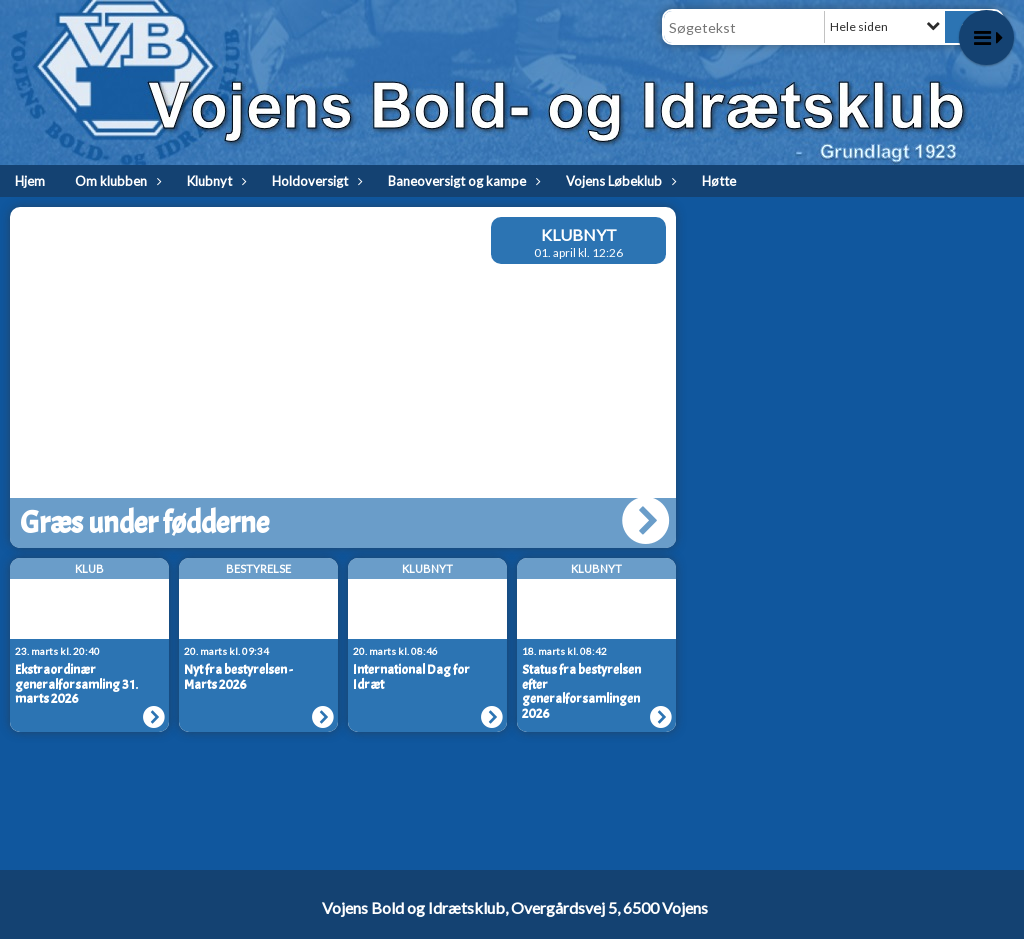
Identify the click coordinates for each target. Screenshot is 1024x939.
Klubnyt (214, 181)
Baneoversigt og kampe (462, 181)
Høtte (719, 181)
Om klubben (116, 181)
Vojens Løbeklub (619, 181)
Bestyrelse (258, 568)
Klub (89, 568)
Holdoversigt (315, 181)
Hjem (30, 181)
